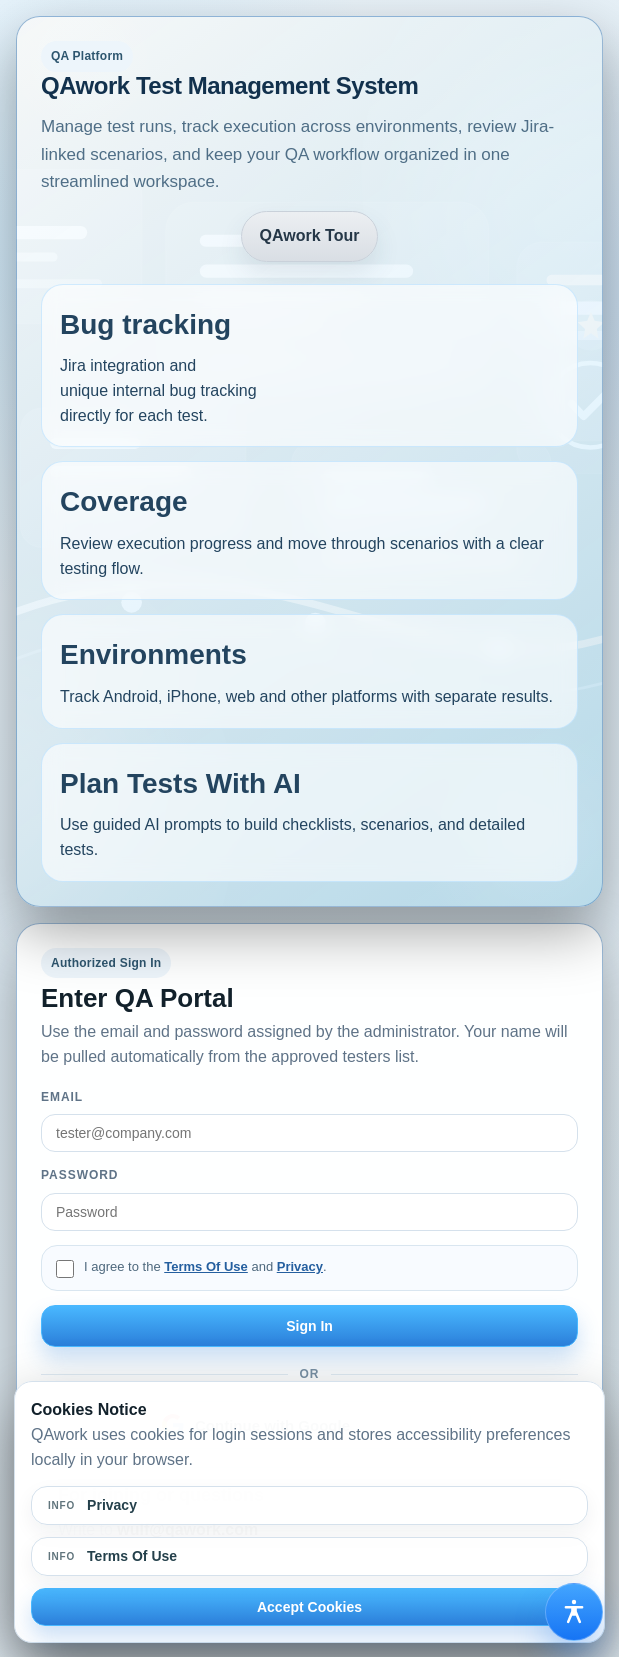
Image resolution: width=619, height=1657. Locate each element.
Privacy (300, 1266)
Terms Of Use (206, 1266)
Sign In (309, 1326)
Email (62, 1097)
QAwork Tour (310, 235)
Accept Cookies (309, 1607)
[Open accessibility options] (574, 1612)
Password (79, 1175)
